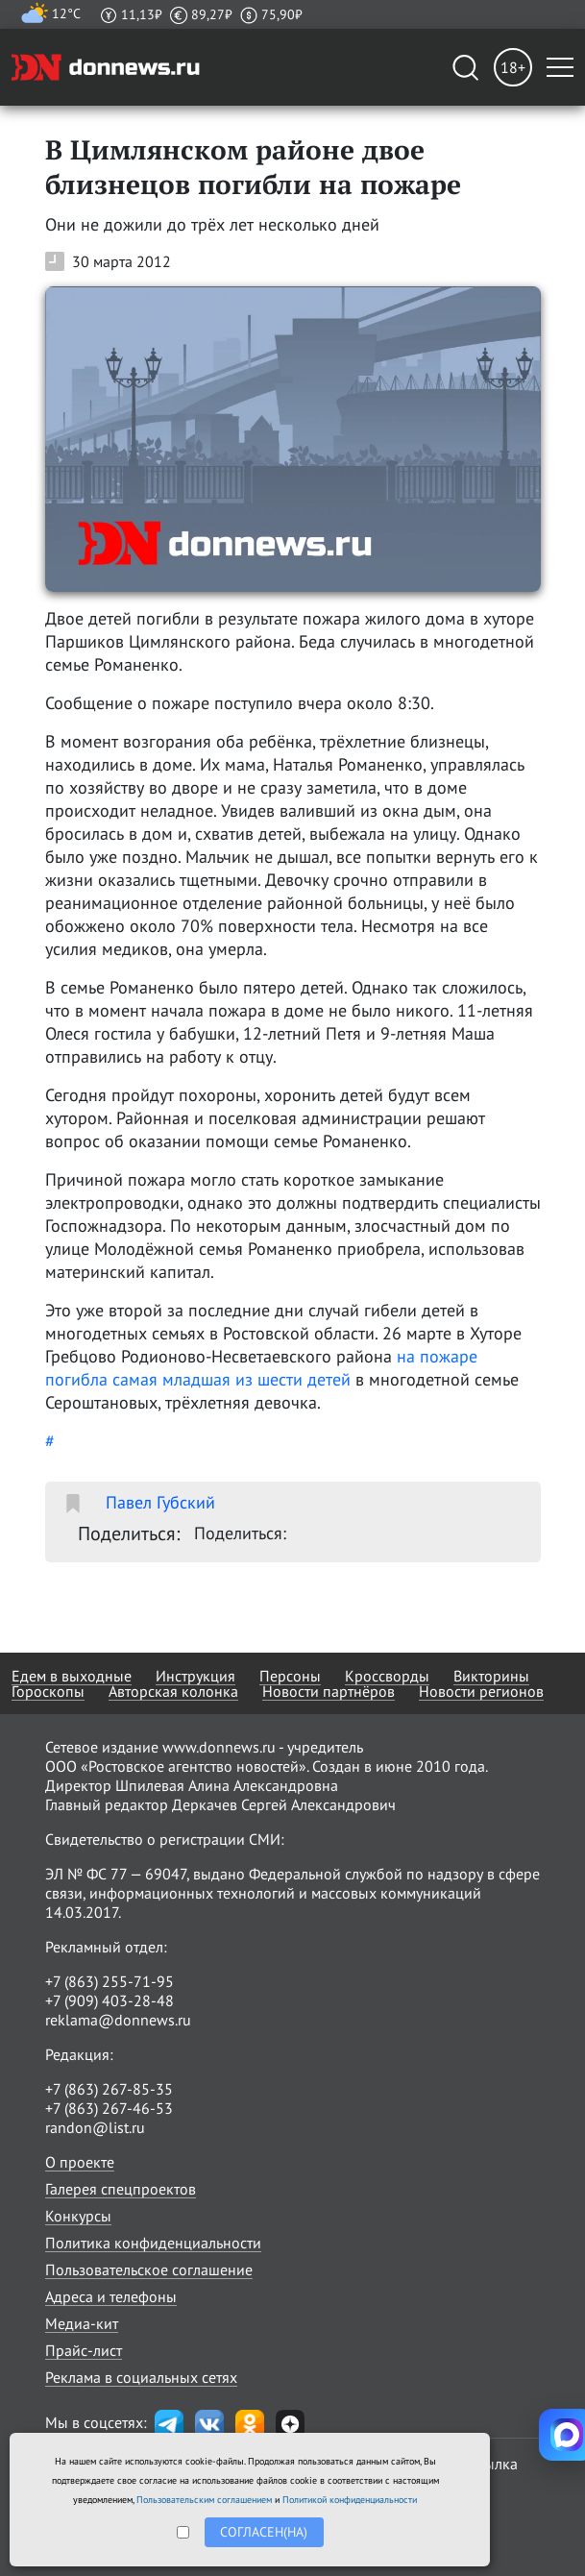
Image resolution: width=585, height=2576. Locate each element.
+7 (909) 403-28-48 (109, 2000)
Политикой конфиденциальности (349, 2499)
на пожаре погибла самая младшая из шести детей (261, 1367)
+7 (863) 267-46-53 (109, 2108)
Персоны (290, 1675)
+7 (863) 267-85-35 (109, 2088)
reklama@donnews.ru (118, 2019)
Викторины (491, 1675)
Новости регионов (481, 1691)
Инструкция (195, 1675)
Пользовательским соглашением (204, 2499)
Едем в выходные (72, 1675)
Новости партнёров (328, 1691)
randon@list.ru (95, 2127)
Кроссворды (387, 1675)
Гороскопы (48, 1691)
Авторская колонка (173, 1691)
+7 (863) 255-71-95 (109, 1981)
